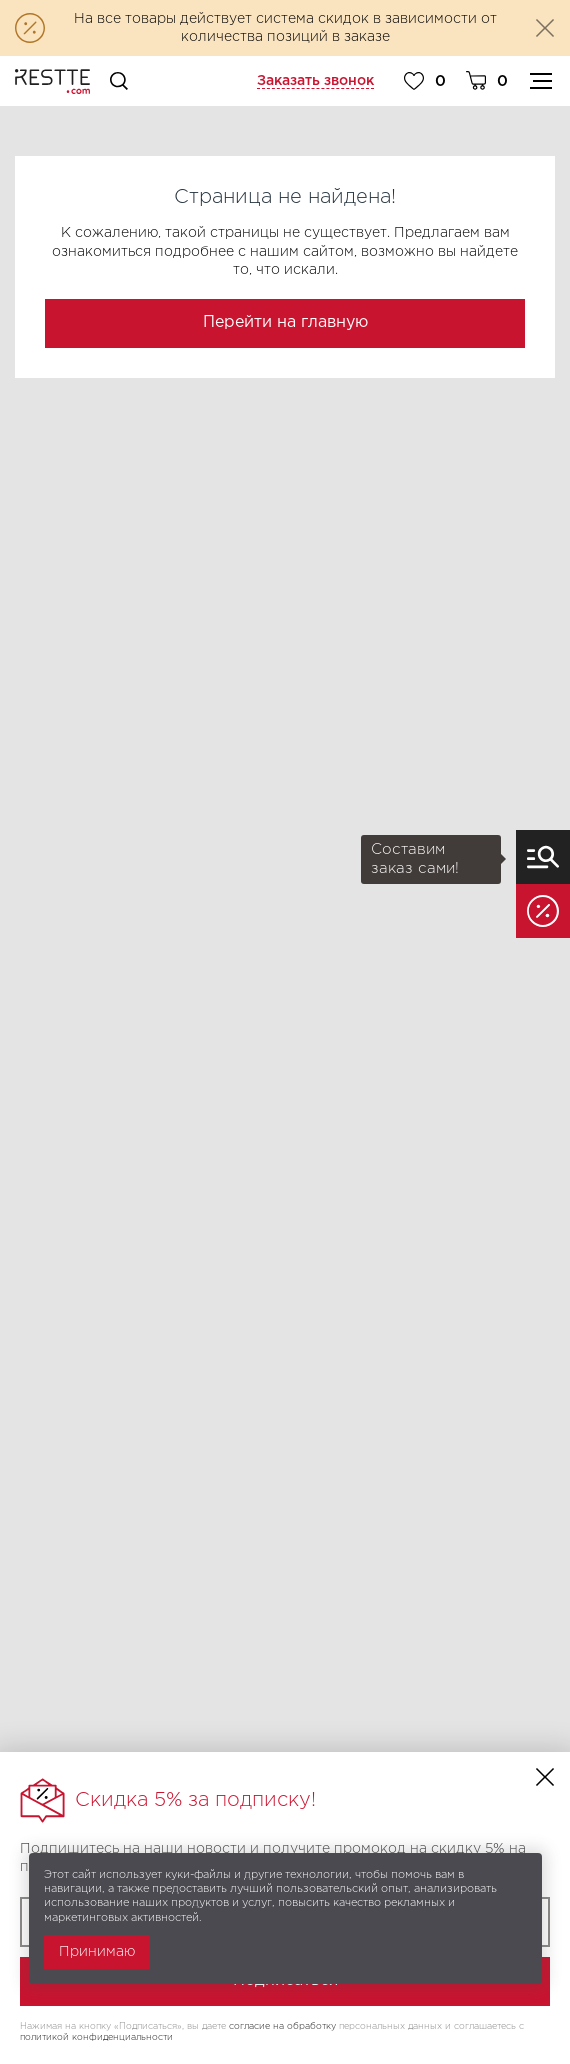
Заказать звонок (315, 81)
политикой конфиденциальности (96, 2037)
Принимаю (97, 1952)
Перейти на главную (285, 322)
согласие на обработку (282, 2026)
